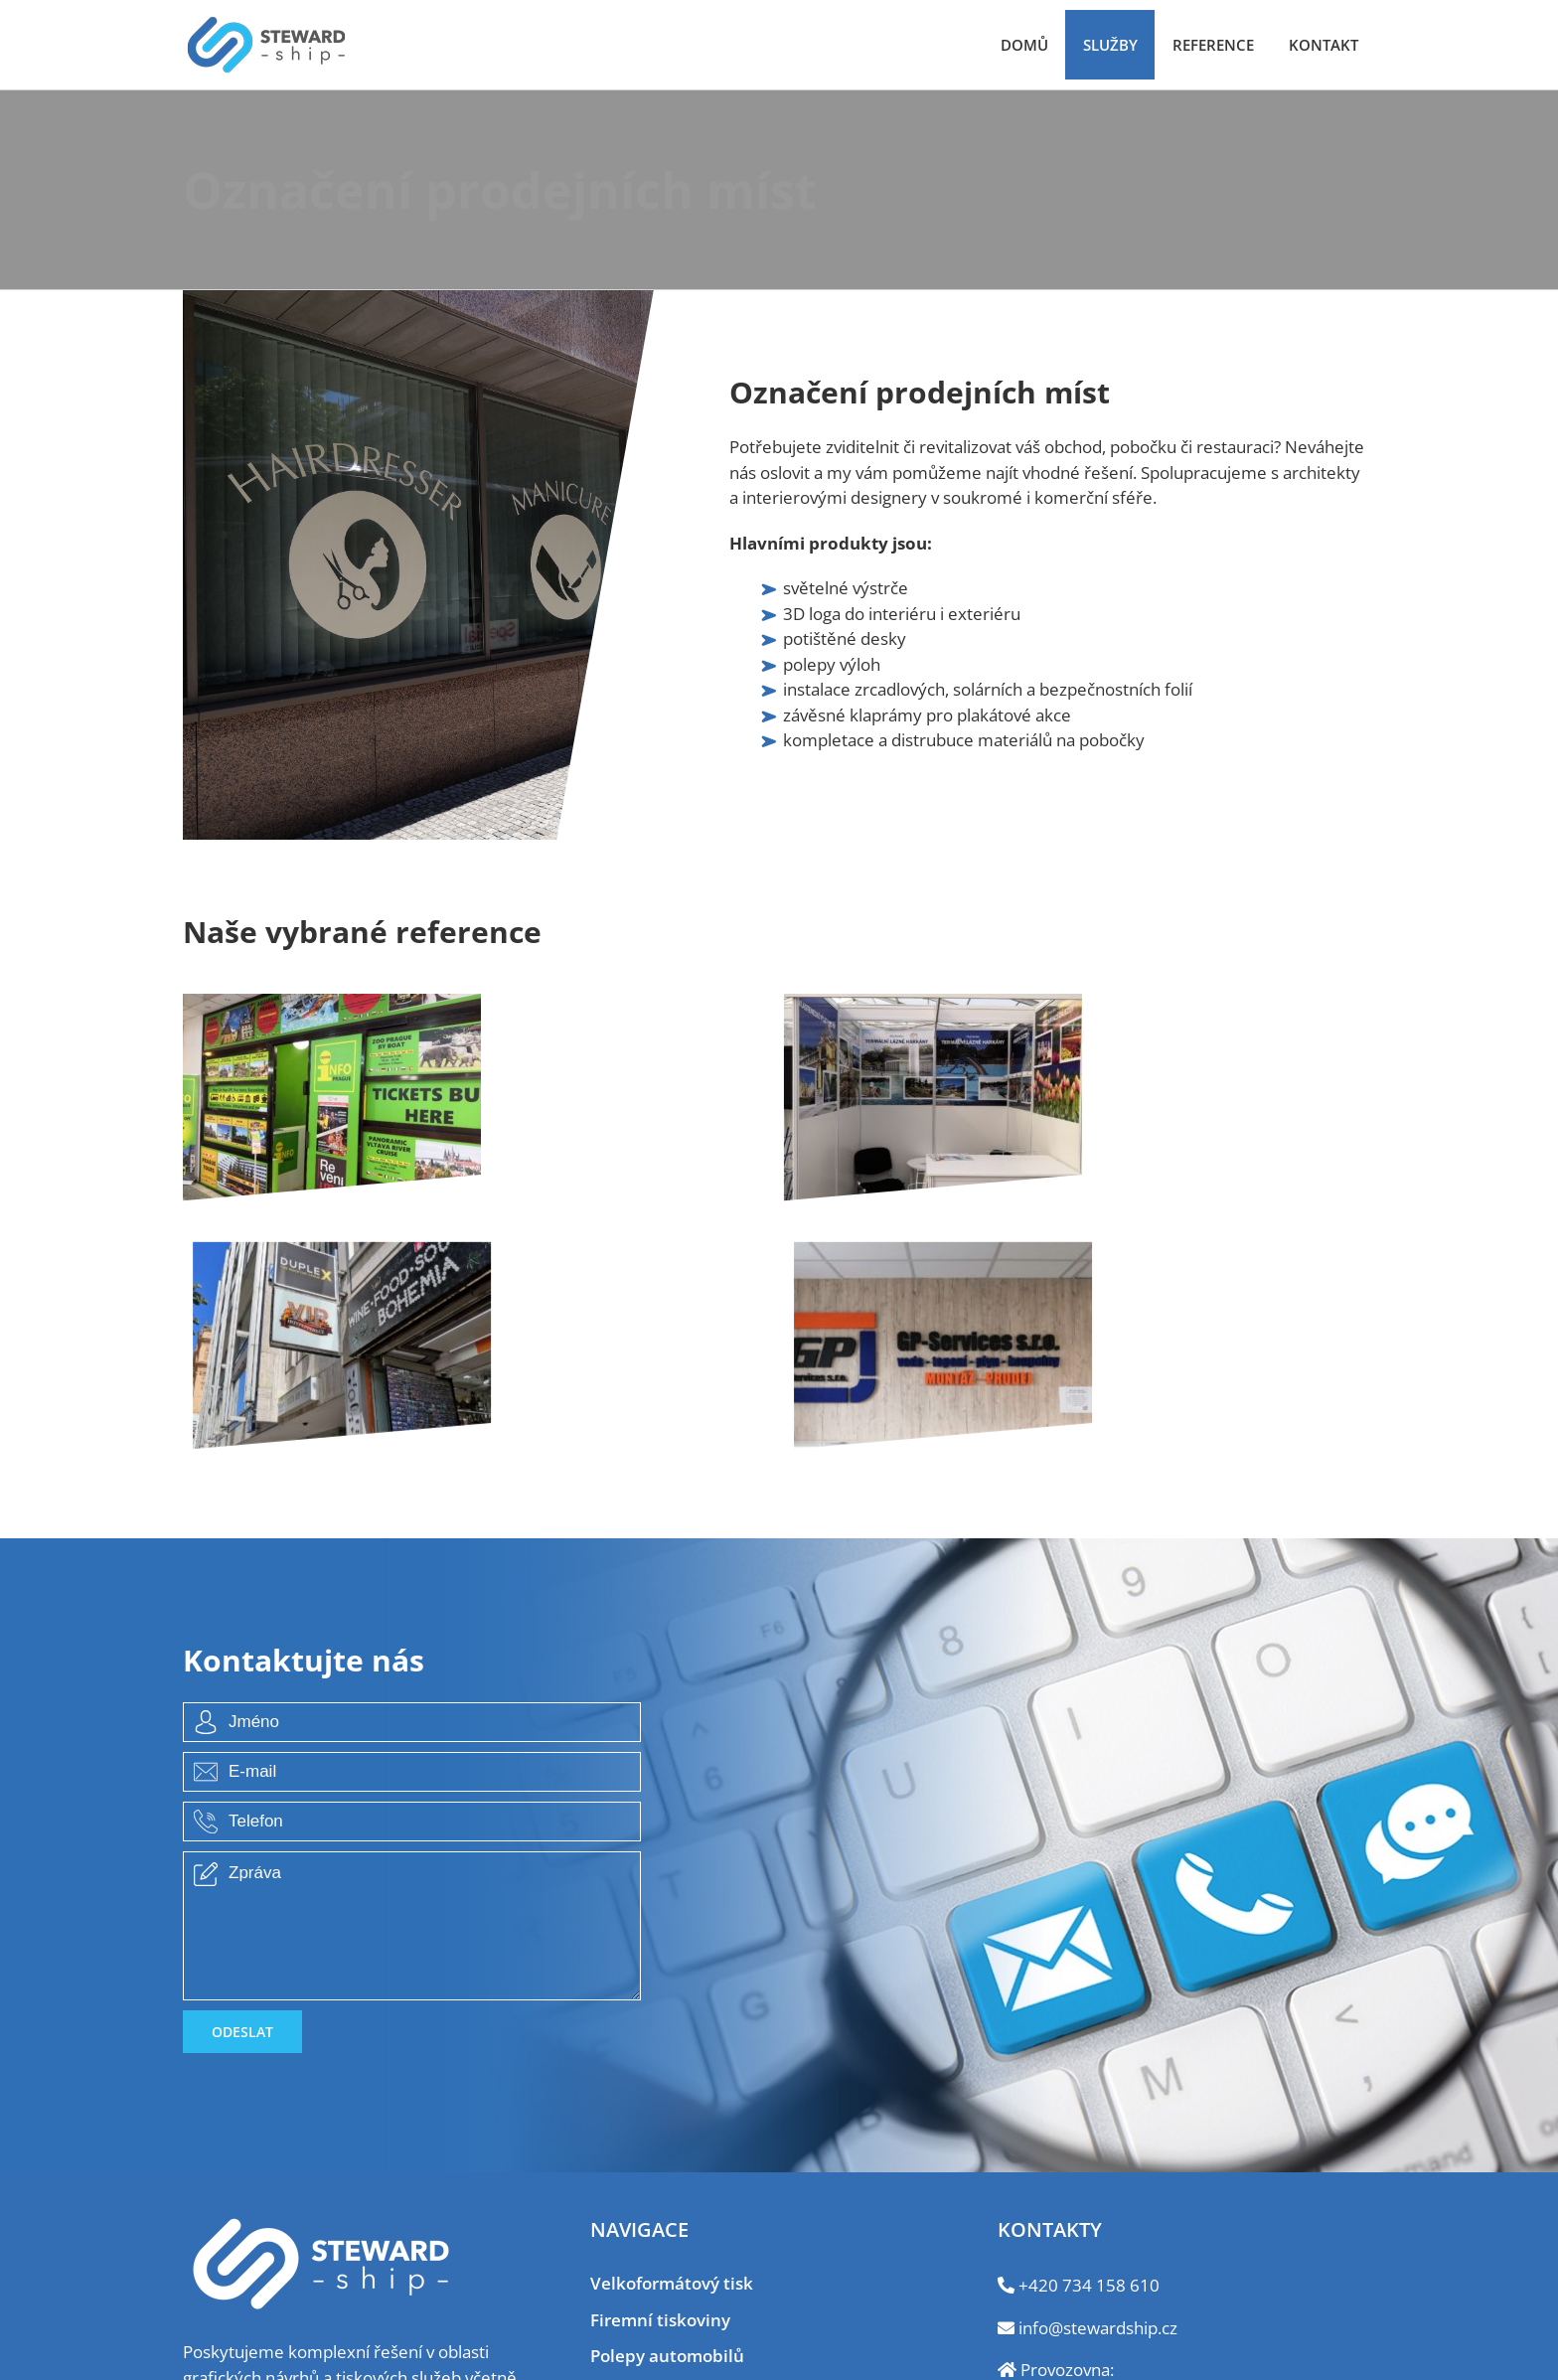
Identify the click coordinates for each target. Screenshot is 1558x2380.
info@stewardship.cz (1097, 2327)
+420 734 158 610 (1089, 2285)
